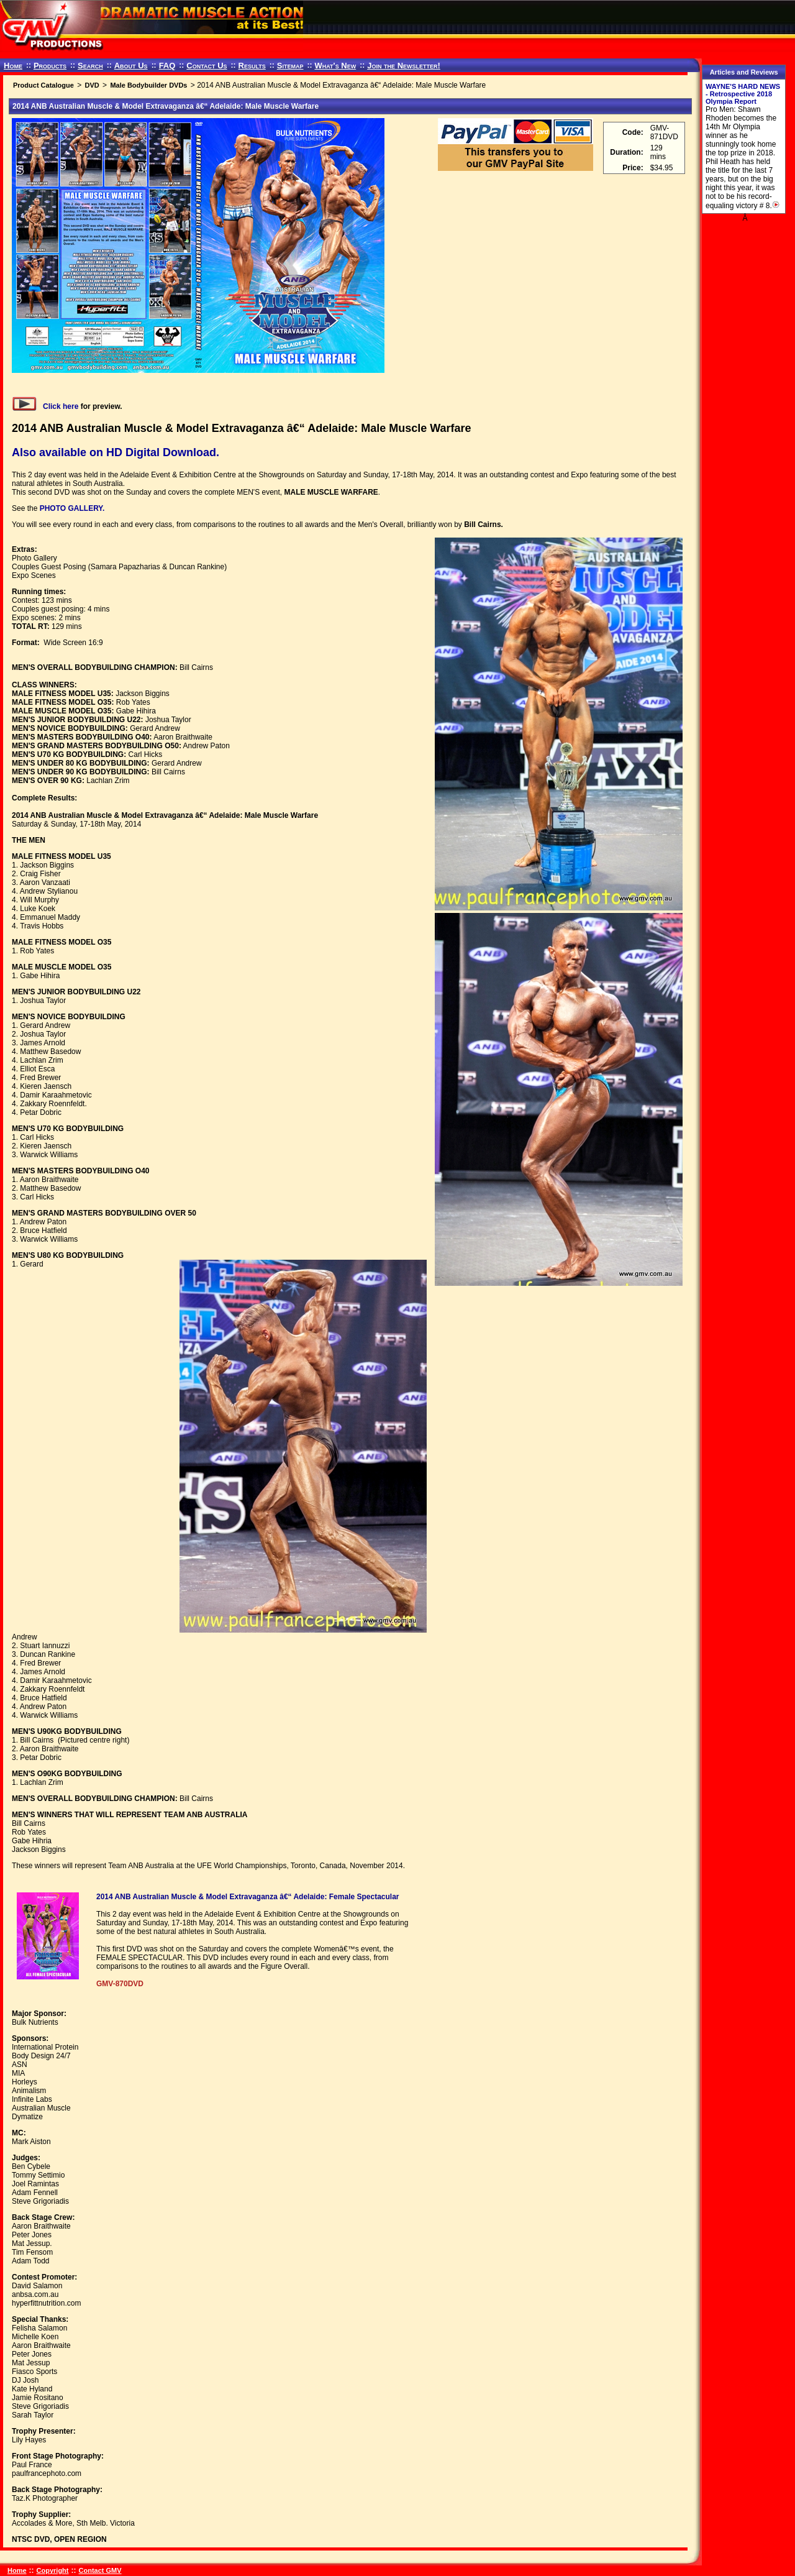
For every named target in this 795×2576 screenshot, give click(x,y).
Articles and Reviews (744, 72)
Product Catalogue (43, 85)
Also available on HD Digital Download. (115, 452)
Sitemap (290, 65)
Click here (45, 406)
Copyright (53, 2570)
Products (50, 65)
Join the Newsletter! (403, 65)
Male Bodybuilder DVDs (148, 85)
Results (252, 65)
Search (90, 65)
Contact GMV (100, 2570)
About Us (131, 65)
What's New (335, 65)
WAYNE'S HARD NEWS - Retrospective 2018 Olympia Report (743, 94)
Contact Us (206, 65)
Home (13, 65)
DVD (91, 85)
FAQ (167, 65)
